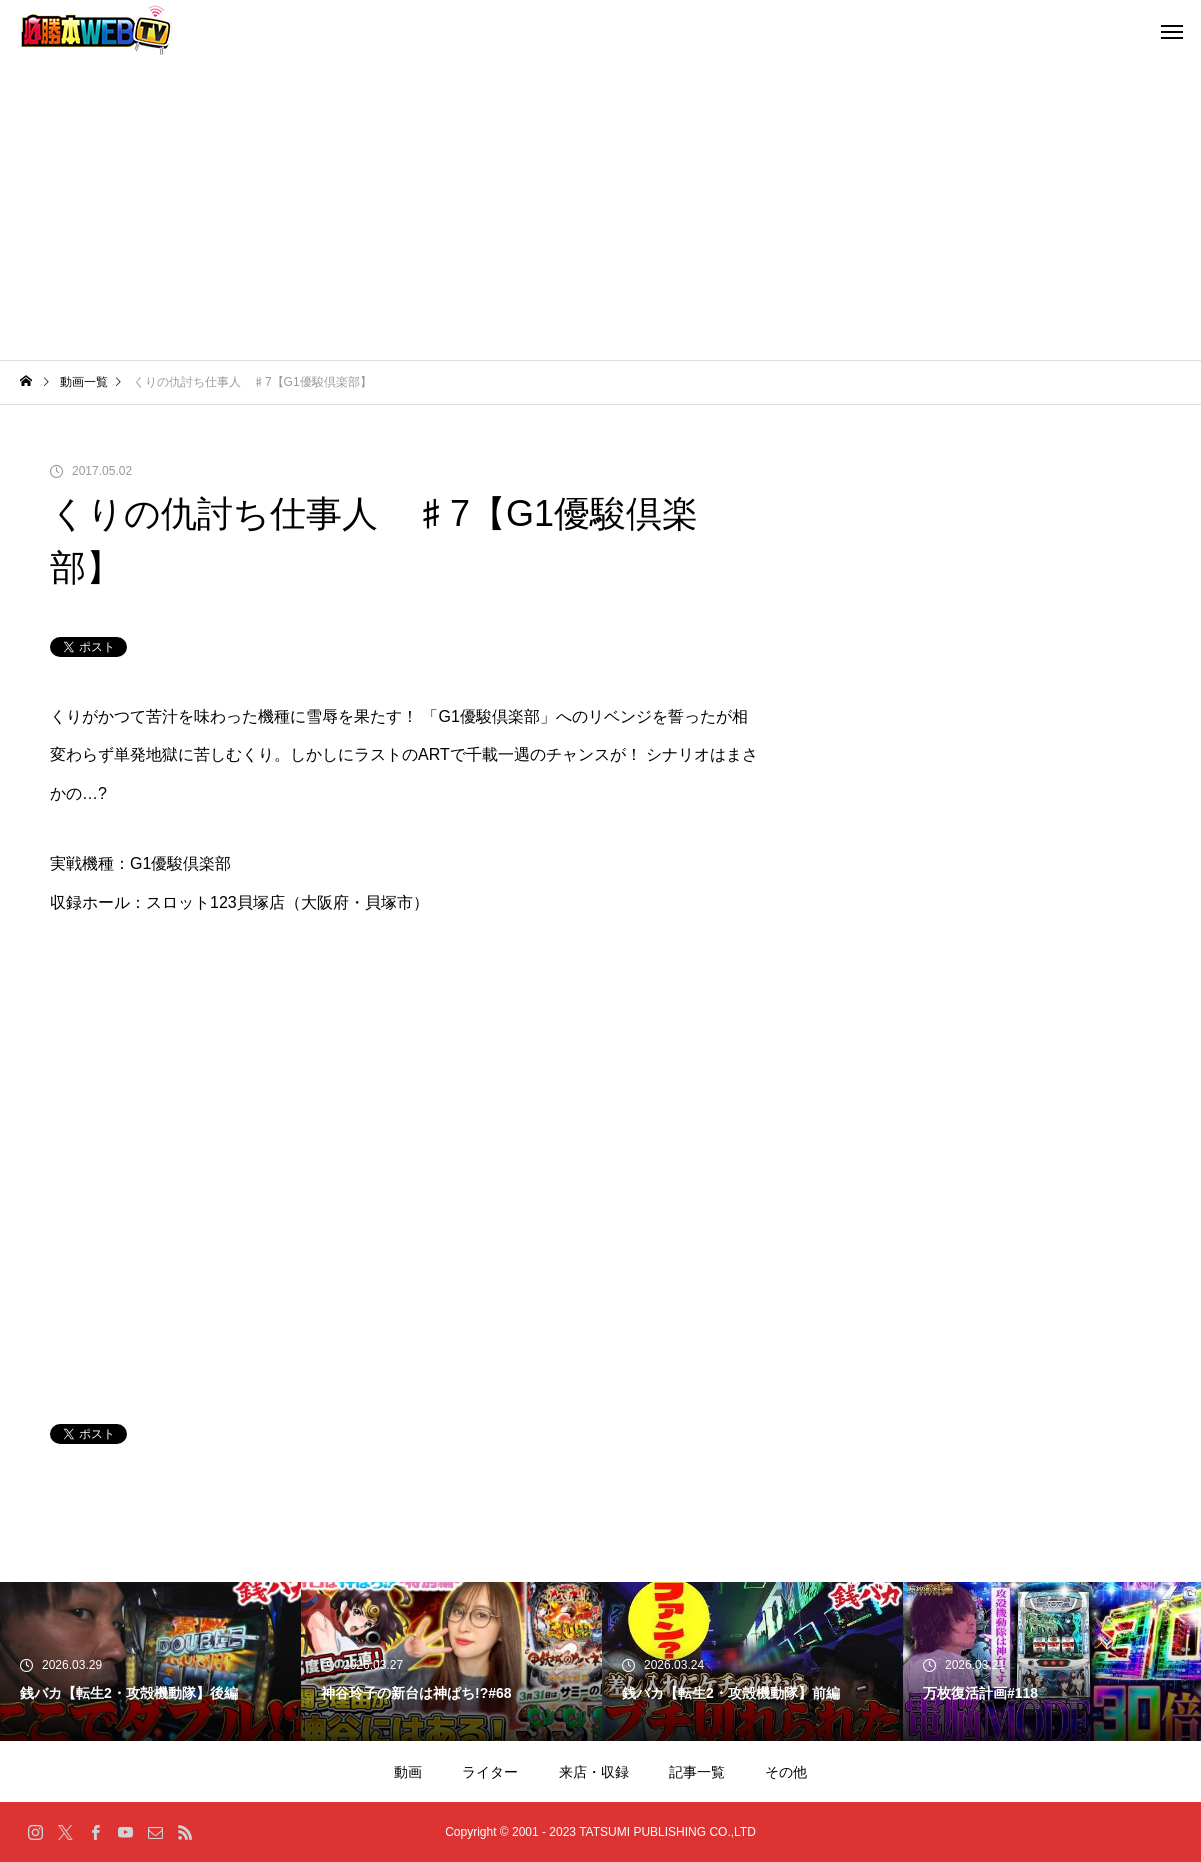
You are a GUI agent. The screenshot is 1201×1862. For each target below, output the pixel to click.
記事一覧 (697, 1772)
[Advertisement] (601, 210)
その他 (786, 1772)
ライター (490, 1772)
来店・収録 (594, 1772)
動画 (408, 1772)
